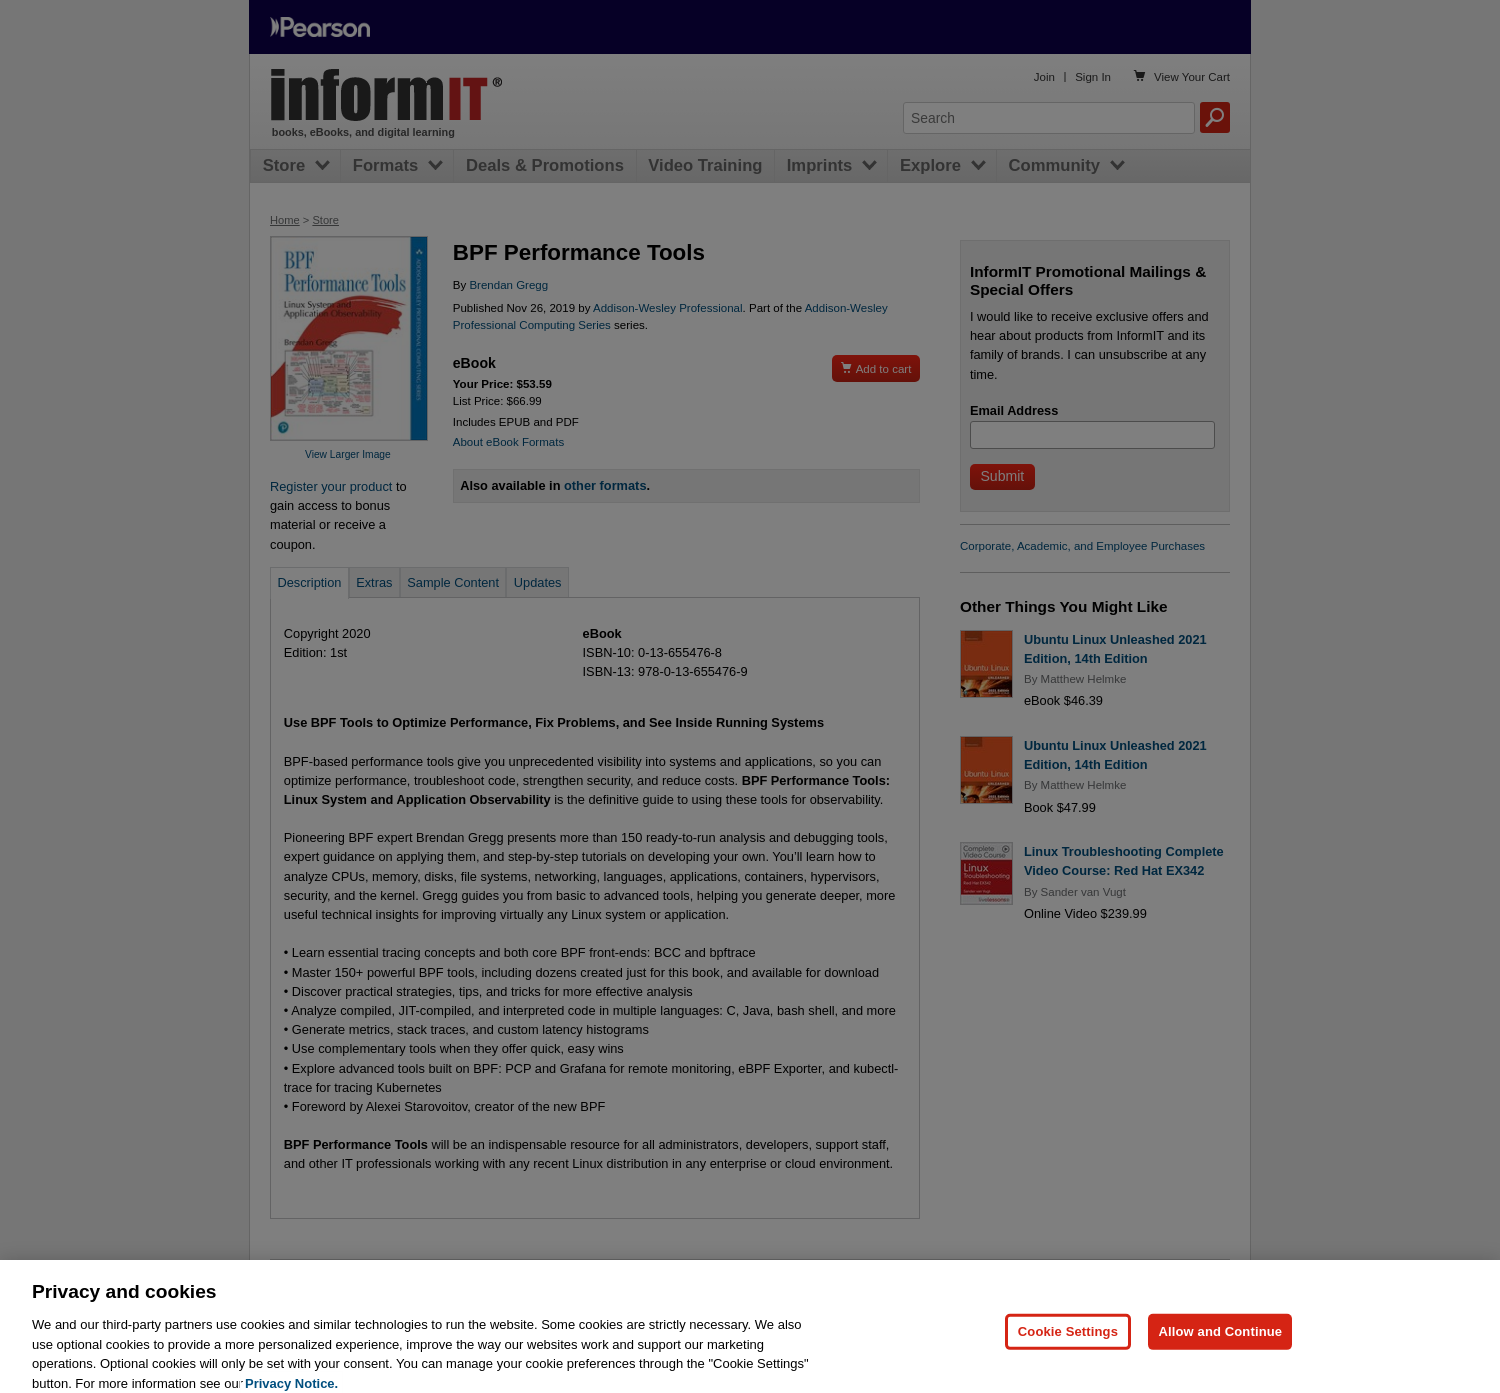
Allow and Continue (1220, 1353)
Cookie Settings (1068, 1353)
